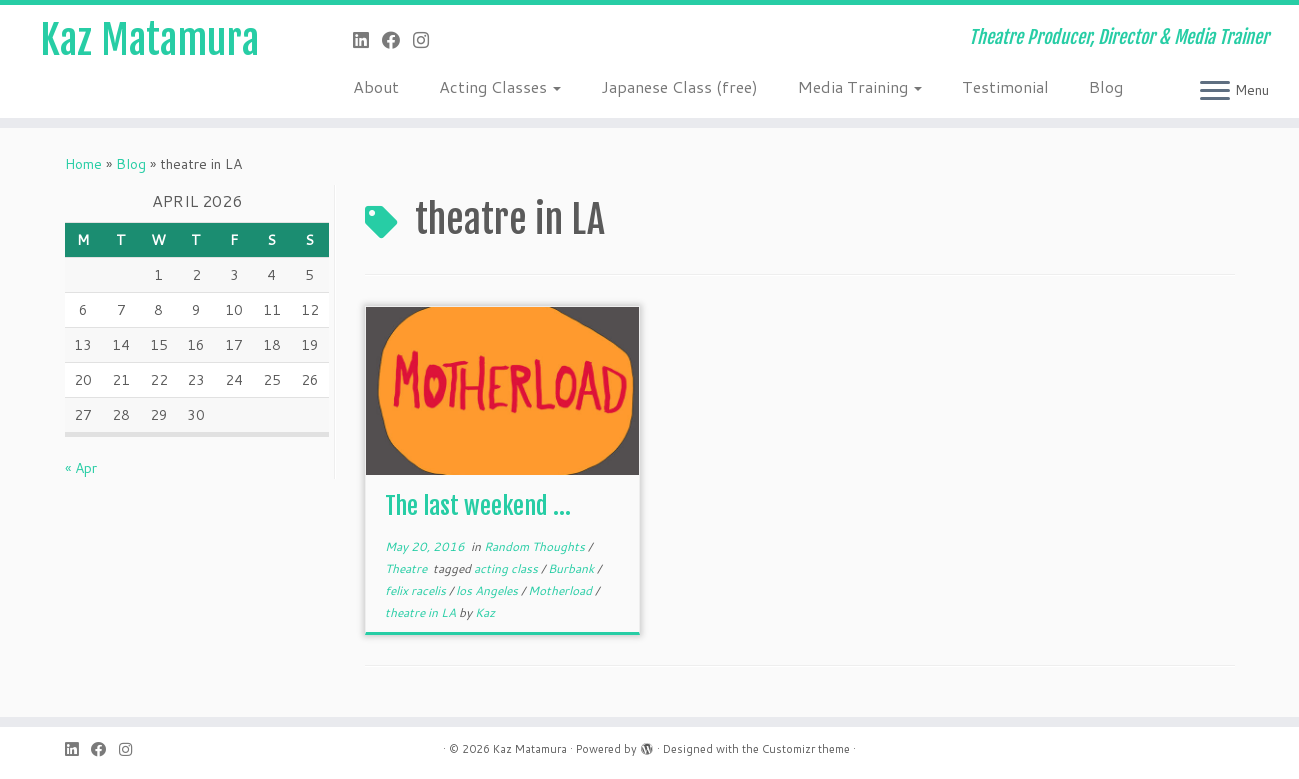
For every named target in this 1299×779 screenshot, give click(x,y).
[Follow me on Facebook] (397, 40)
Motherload (561, 590)
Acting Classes (500, 86)
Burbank (572, 568)
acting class (507, 568)
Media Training (860, 86)
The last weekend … (478, 506)
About (376, 86)
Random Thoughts (536, 546)
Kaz (485, 612)
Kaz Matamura (149, 40)
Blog (1106, 86)
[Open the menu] (1215, 92)
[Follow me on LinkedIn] (367, 40)
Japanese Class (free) (679, 86)
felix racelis (417, 590)
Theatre (407, 568)
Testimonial (1005, 86)
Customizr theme (806, 749)
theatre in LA (422, 612)
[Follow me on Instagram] (427, 40)
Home (83, 164)
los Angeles (488, 590)
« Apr (81, 468)
